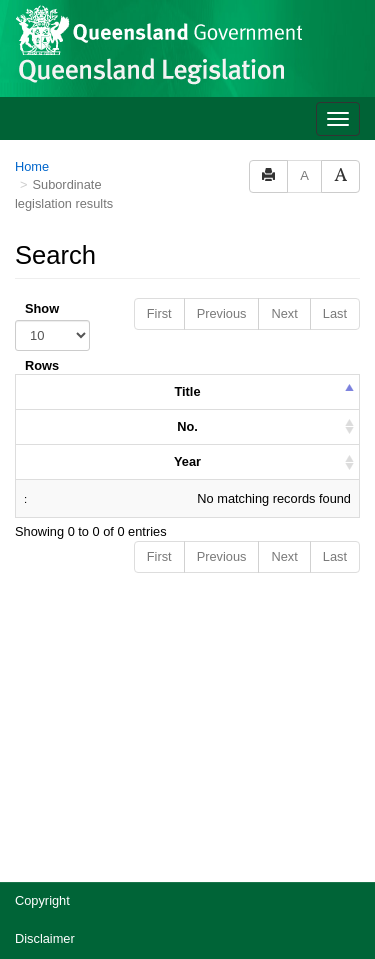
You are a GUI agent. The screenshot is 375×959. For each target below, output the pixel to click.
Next (284, 74)
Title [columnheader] (187, 152)
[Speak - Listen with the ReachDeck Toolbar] (323, 910)
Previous (222, 74)
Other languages (61, 851)
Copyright (42, 661)
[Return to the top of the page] (348, 864)
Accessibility (50, 775)
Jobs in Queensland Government (108, 813)
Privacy (36, 737)
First (159, 74)
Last (335, 74)
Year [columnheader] (187, 222)
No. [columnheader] (187, 187)
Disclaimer (45, 699)
